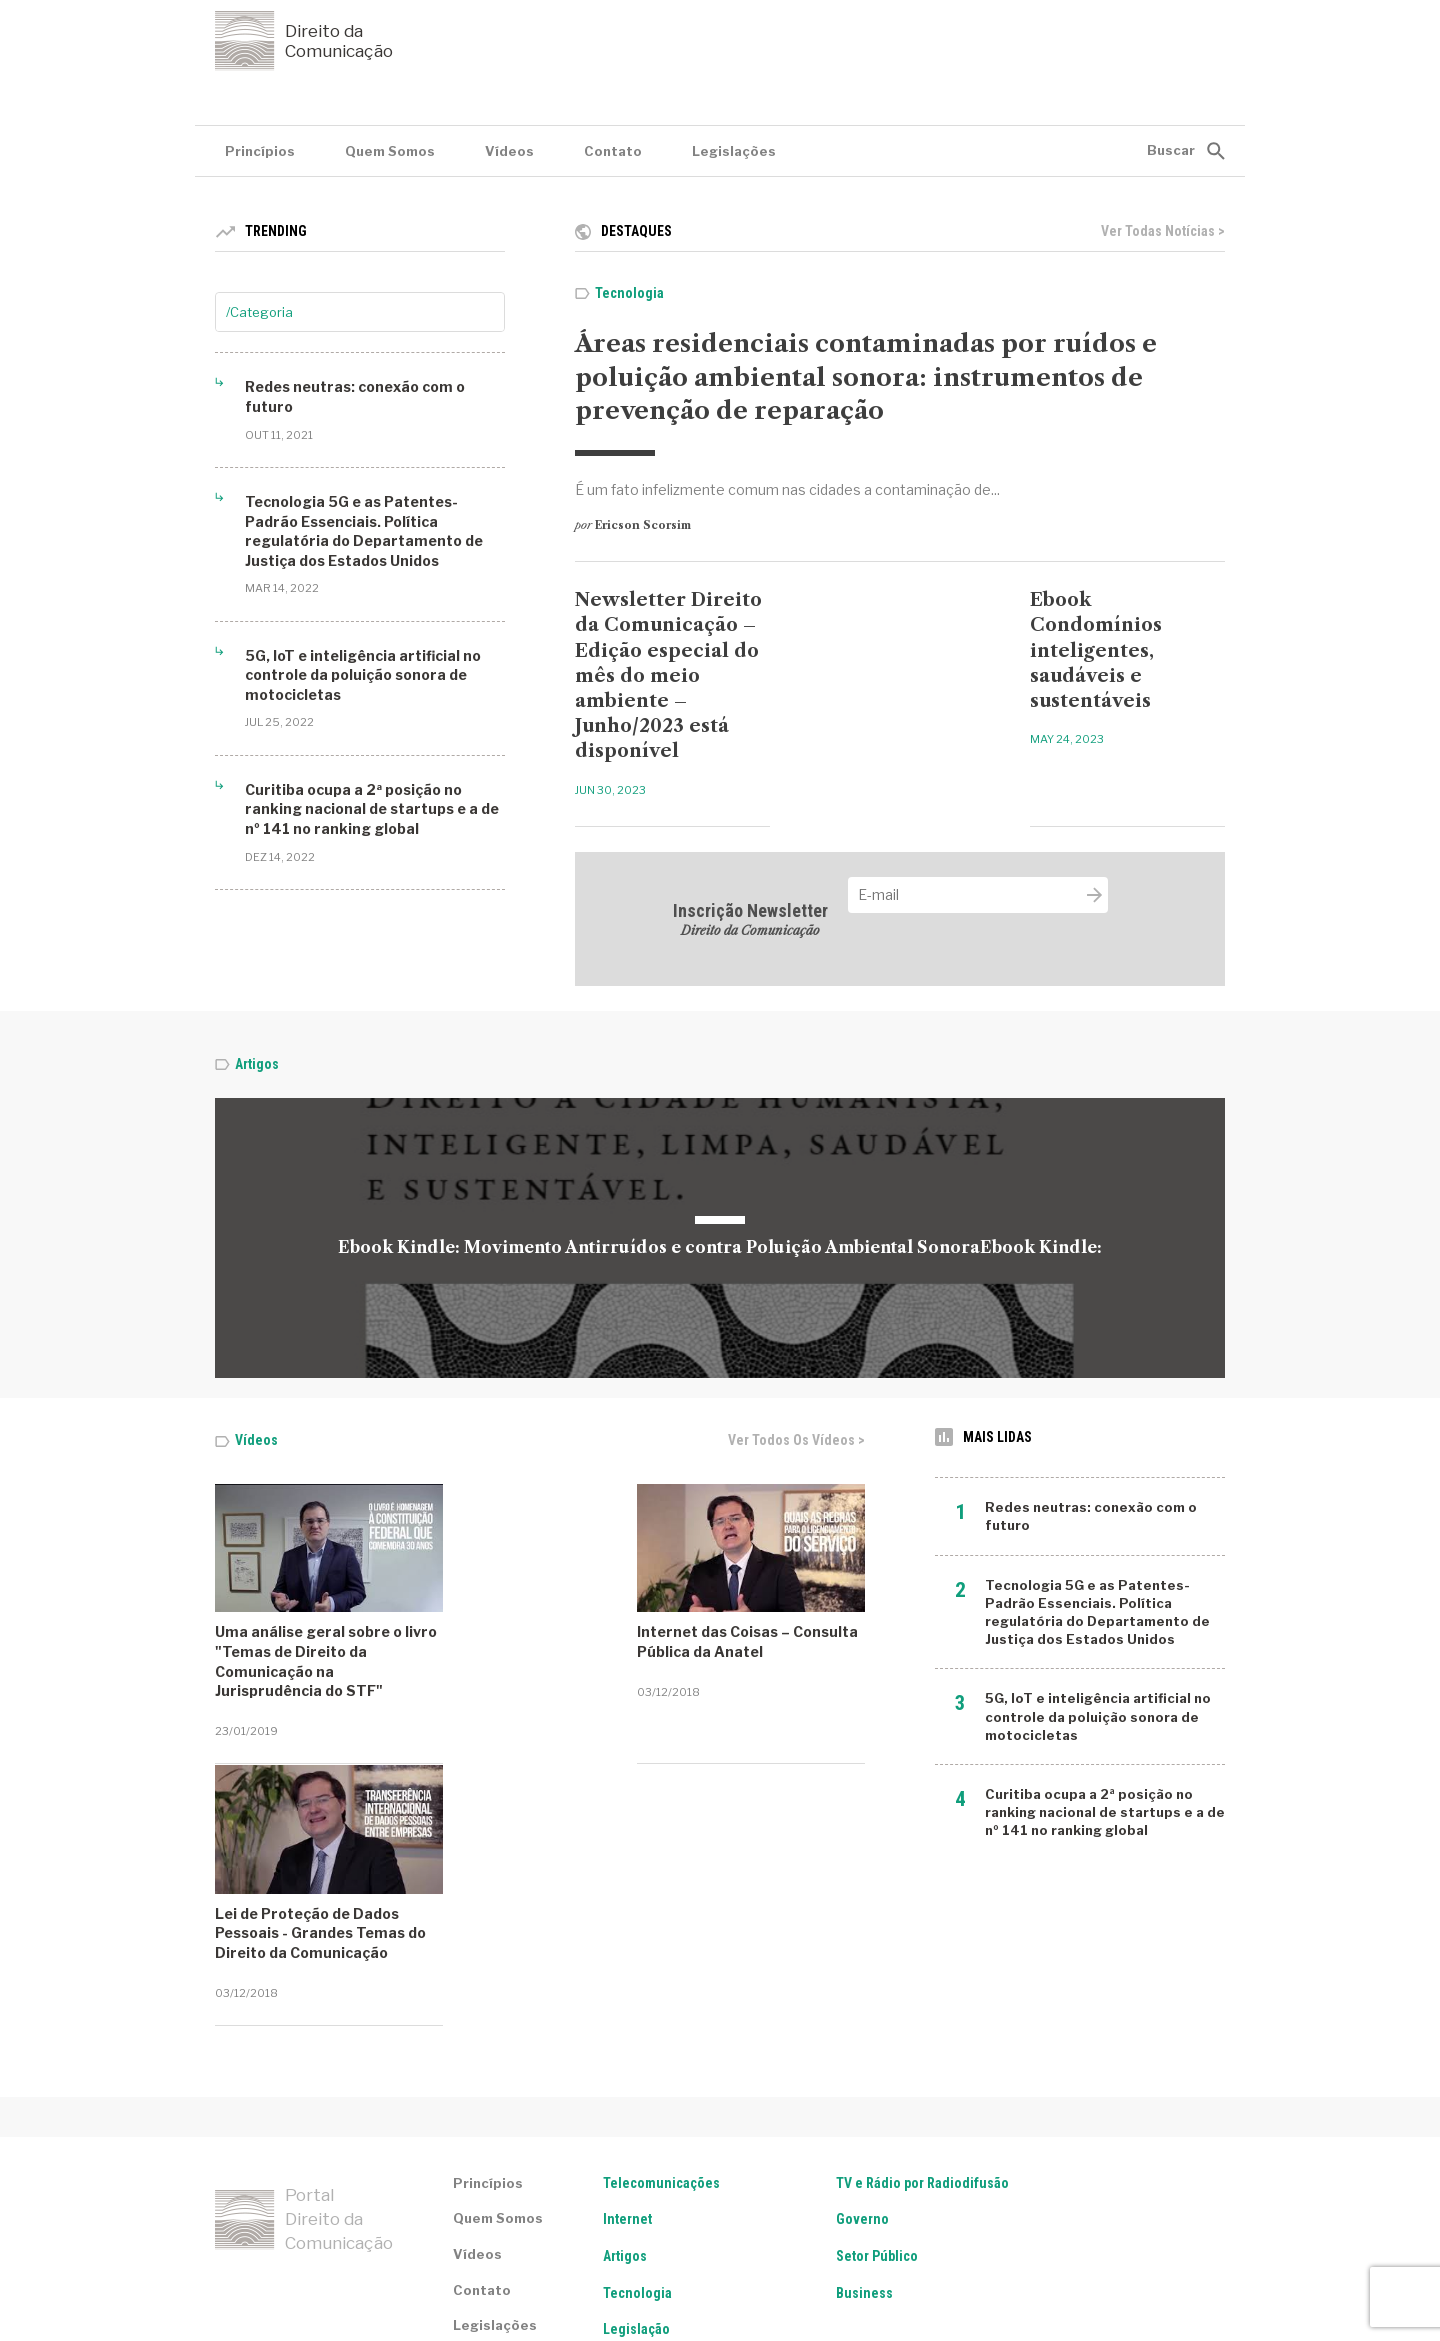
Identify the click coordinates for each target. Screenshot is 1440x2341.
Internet (627, 2052)
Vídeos (509, 151)
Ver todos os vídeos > (796, 1440)
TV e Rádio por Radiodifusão (922, 2015)
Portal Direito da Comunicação (304, 2052)
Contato (613, 151)
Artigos (257, 1064)
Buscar (1171, 150)
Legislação (636, 2162)
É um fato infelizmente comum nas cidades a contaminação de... (787, 489)
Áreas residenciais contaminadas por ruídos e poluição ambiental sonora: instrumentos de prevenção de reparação (866, 377)
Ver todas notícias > (1163, 231)
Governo (862, 2052)
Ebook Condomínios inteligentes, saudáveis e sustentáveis (1096, 650)
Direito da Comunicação (304, 41)
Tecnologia (629, 293)
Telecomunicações (661, 2015)
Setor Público (877, 2089)
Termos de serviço (271, 2262)
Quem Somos (390, 151)
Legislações (734, 151)
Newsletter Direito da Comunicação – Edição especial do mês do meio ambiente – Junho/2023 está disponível (668, 675)
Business (864, 2125)
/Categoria (259, 312)
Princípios (260, 151)
